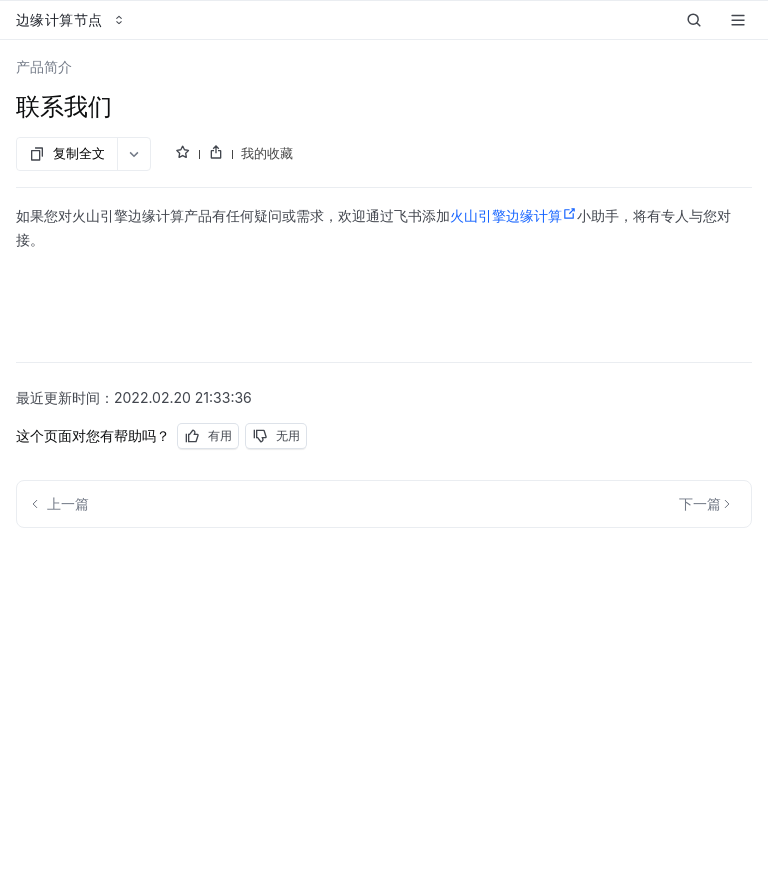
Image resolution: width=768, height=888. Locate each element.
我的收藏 (267, 153)
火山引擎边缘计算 (513, 216)
